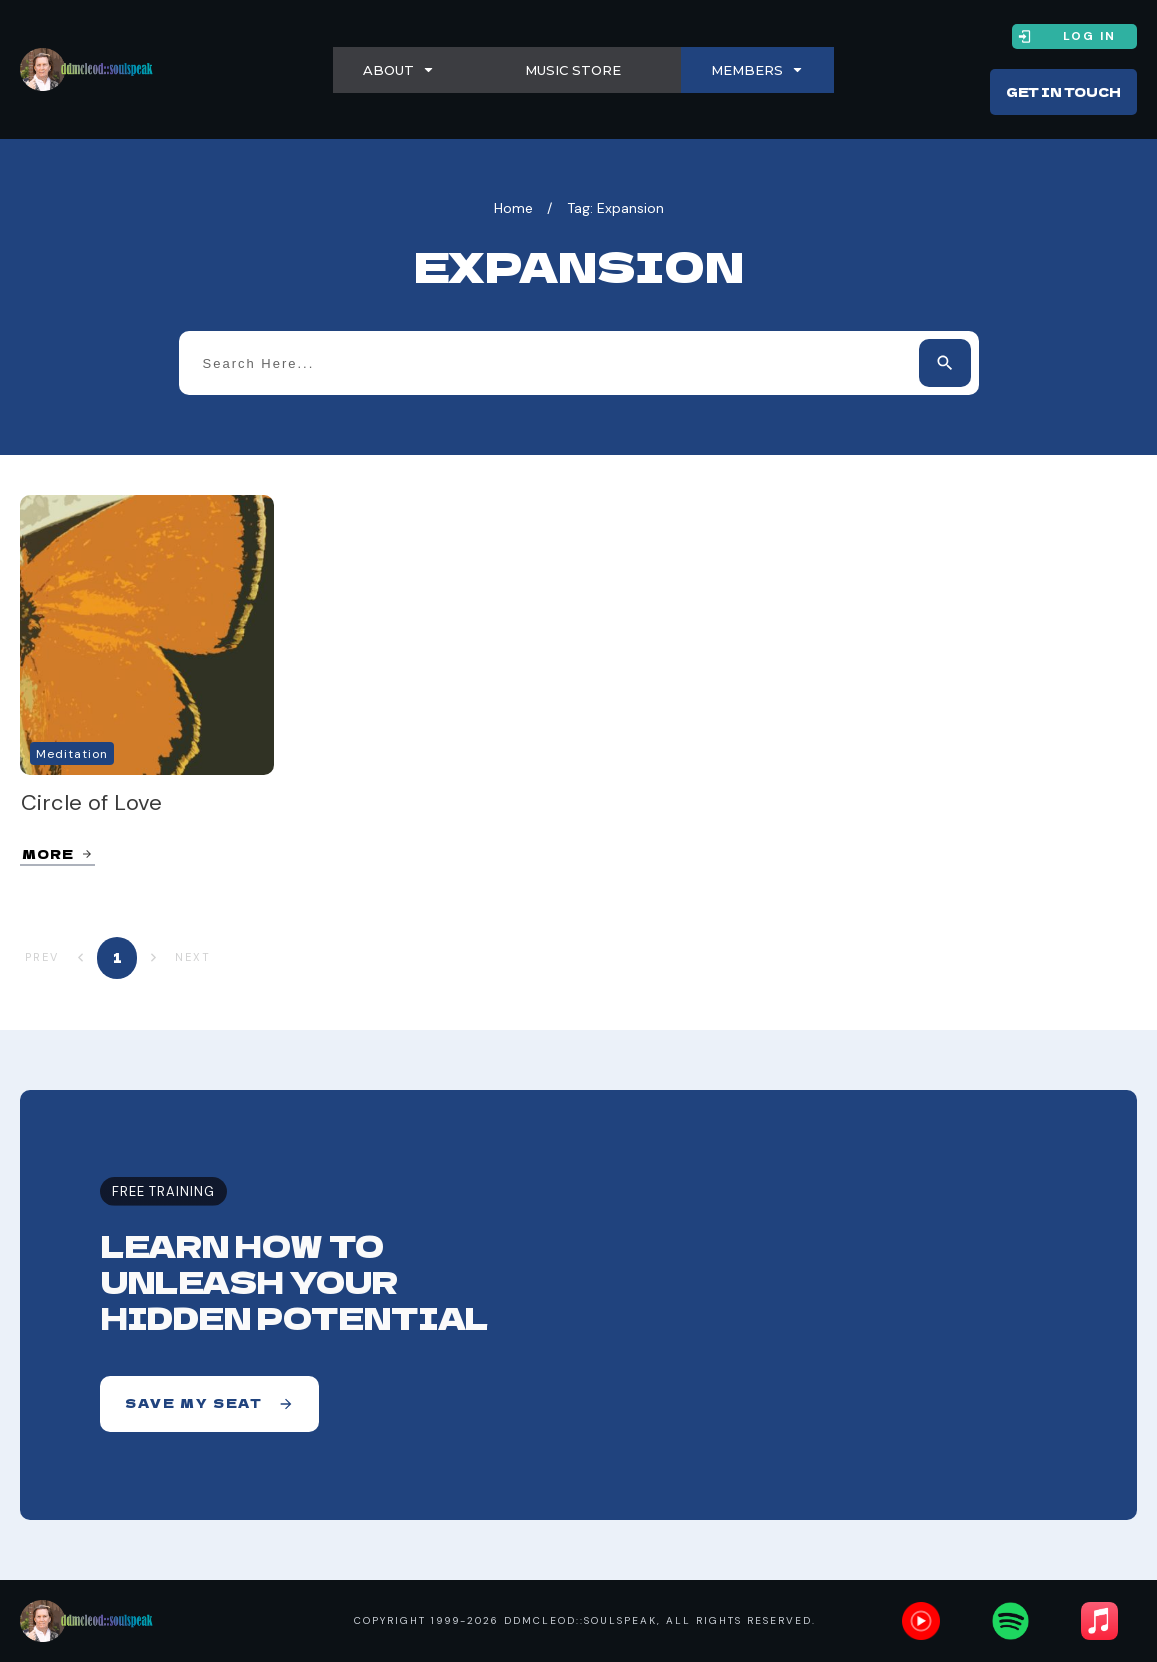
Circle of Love (91, 802)
